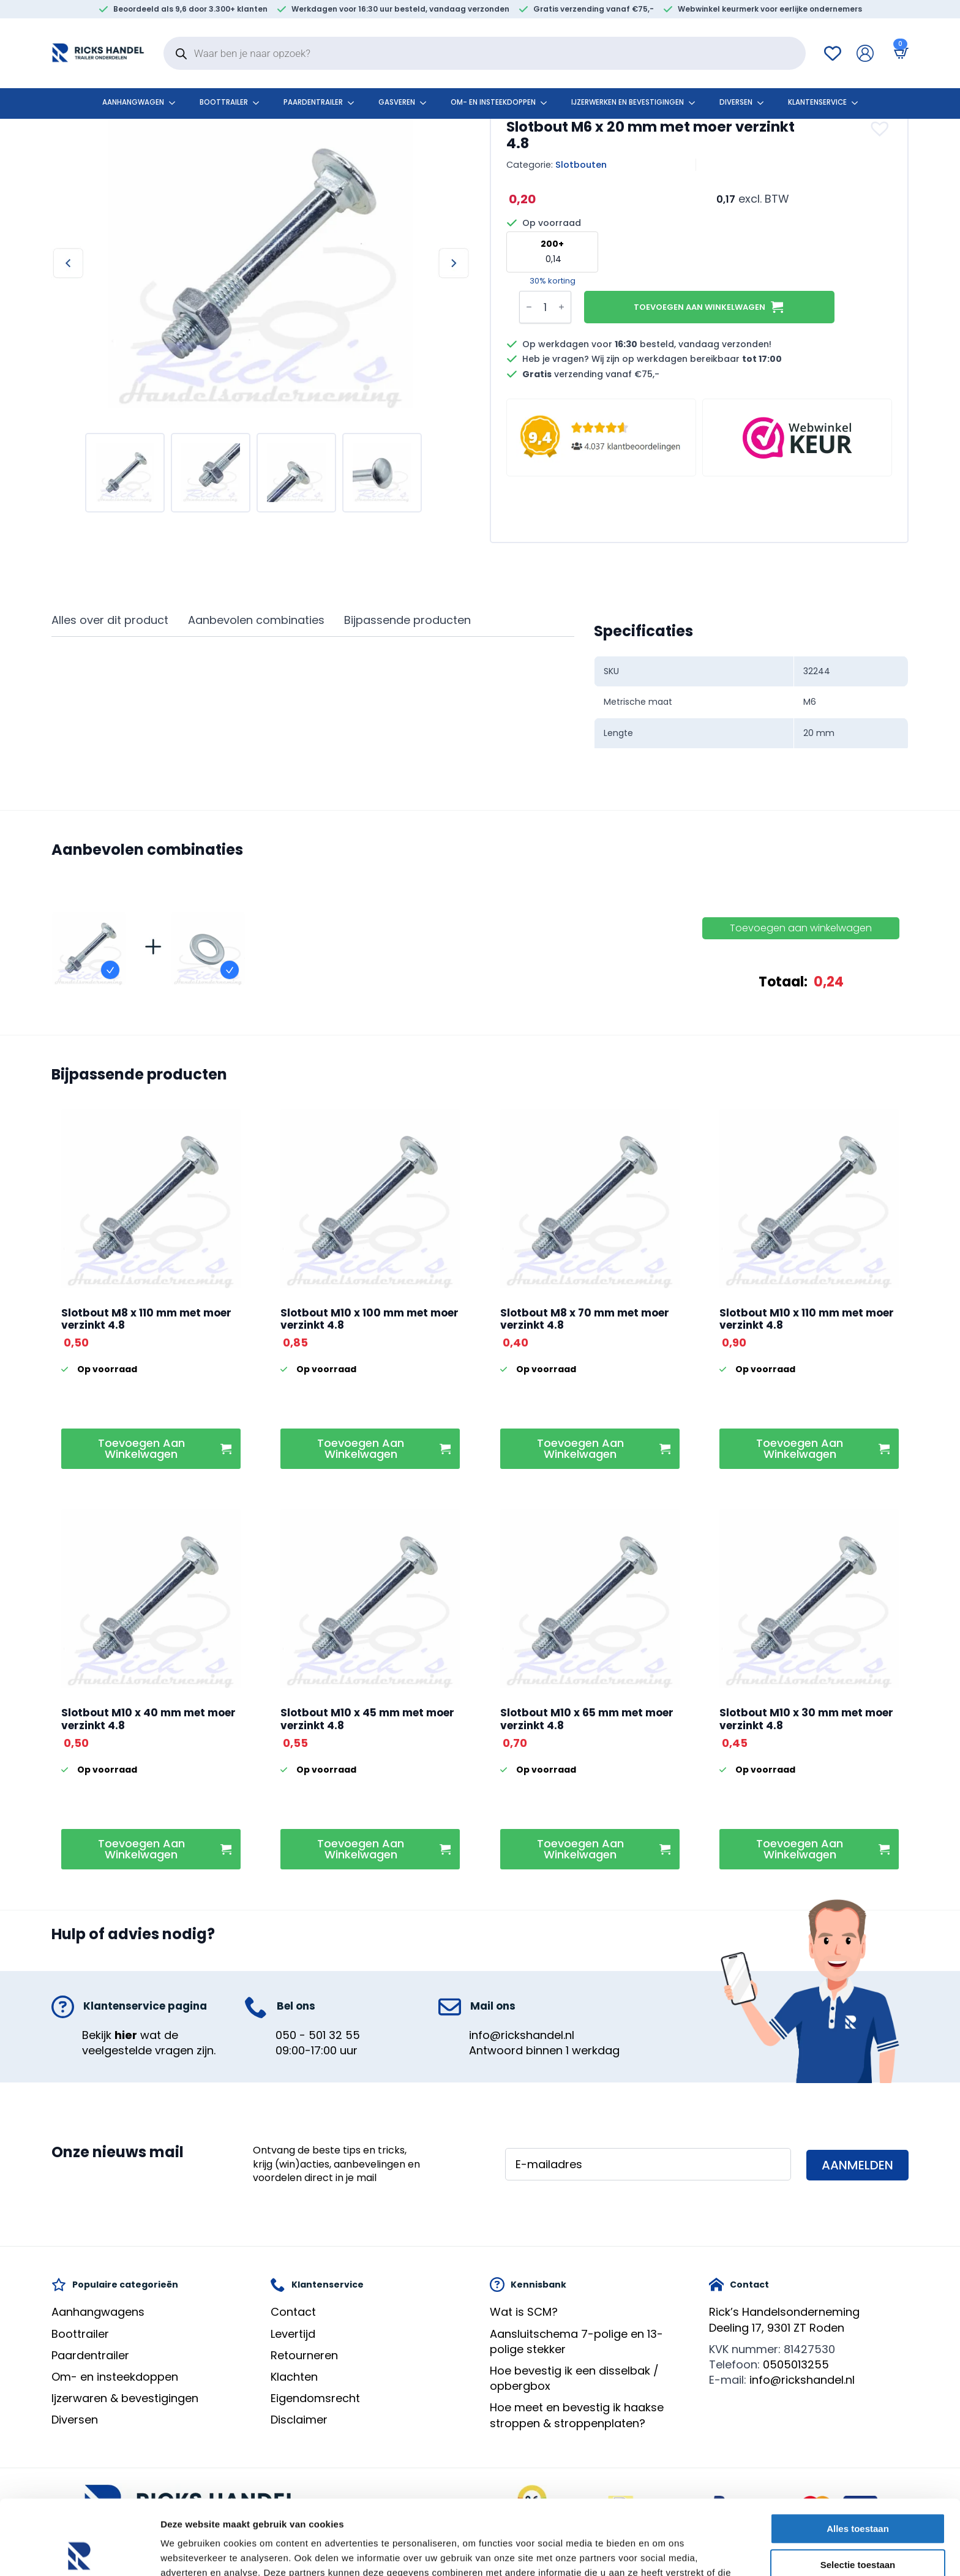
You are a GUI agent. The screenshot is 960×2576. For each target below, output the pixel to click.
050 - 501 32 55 (318, 2035)
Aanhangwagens (97, 2311)
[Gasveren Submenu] (426, 103)
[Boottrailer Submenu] (259, 103)
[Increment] (561, 307)
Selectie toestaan (858, 2490)
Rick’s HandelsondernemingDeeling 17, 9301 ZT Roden (784, 2319)
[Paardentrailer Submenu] (354, 103)
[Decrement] (529, 307)
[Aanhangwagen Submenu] (175, 103)
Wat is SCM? (524, 2311)
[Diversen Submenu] (764, 103)
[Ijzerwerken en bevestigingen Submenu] (695, 103)
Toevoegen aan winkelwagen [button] (141, 1448)
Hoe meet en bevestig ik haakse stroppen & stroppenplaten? (577, 2415)
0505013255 (796, 2364)
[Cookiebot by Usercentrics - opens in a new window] (79, 2552)
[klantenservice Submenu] (858, 103)
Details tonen (661, 2552)
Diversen (735, 102)
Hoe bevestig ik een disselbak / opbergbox (574, 2378)
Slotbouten (581, 165)
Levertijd (293, 2333)
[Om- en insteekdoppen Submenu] (547, 103)
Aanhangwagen (133, 102)
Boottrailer (224, 102)
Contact (293, 2311)
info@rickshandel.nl (521, 2035)
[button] (881, 128)
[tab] (109, 620)
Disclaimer (299, 2419)
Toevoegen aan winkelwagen (699, 307)
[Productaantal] (545, 307)
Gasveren (396, 102)
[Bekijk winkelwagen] (899, 53)
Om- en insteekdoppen (493, 102)
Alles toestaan (858, 2454)
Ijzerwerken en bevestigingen (627, 102)
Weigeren (857, 2526)
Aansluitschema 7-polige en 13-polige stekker (576, 2341)
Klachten (294, 2376)
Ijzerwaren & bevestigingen (124, 2398)
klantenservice (817, 102)
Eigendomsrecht (315, 2398)
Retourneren (304, 2355)
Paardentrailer (313, 102)
